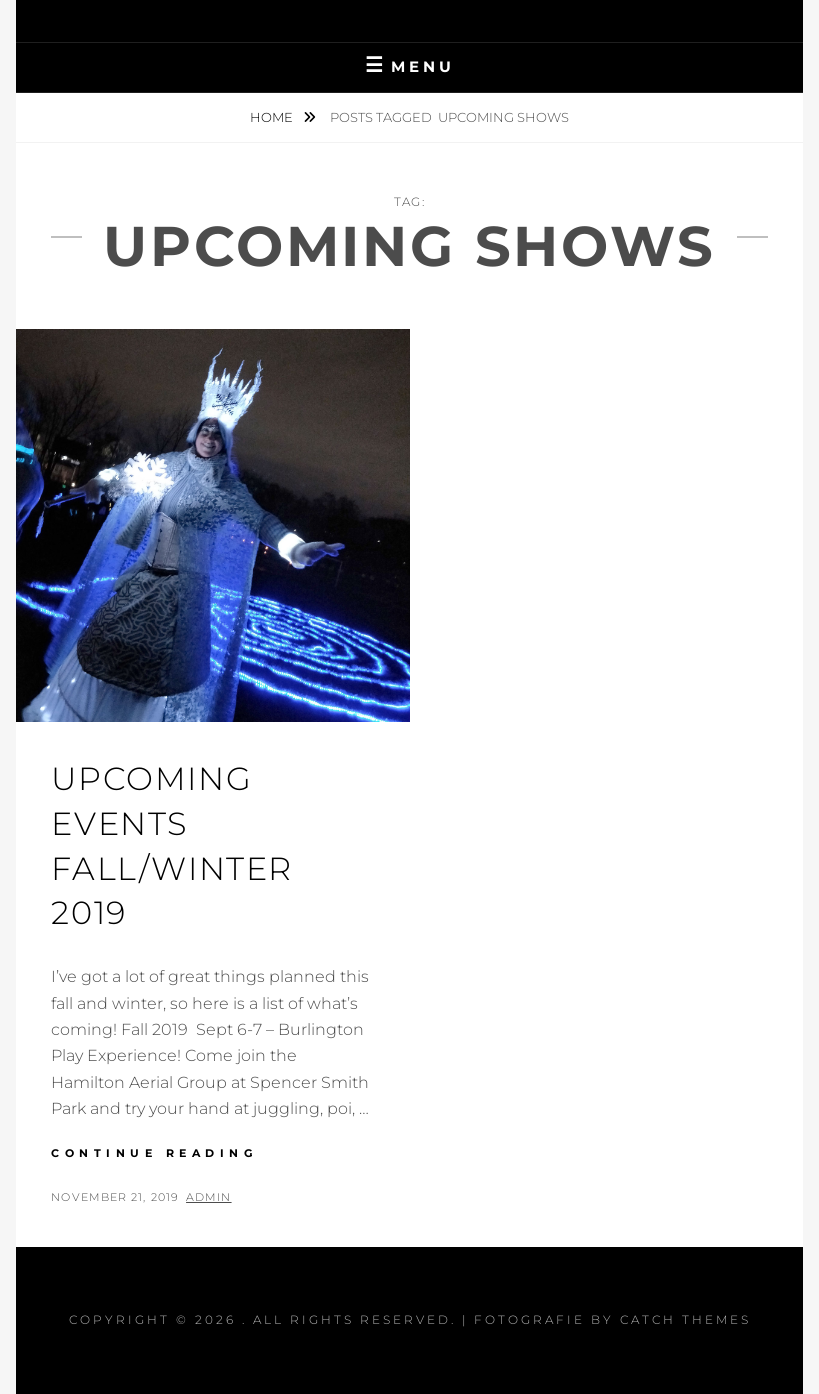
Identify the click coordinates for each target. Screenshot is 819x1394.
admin (209, 1197)
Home (273, 117)
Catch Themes (685, 1319)
